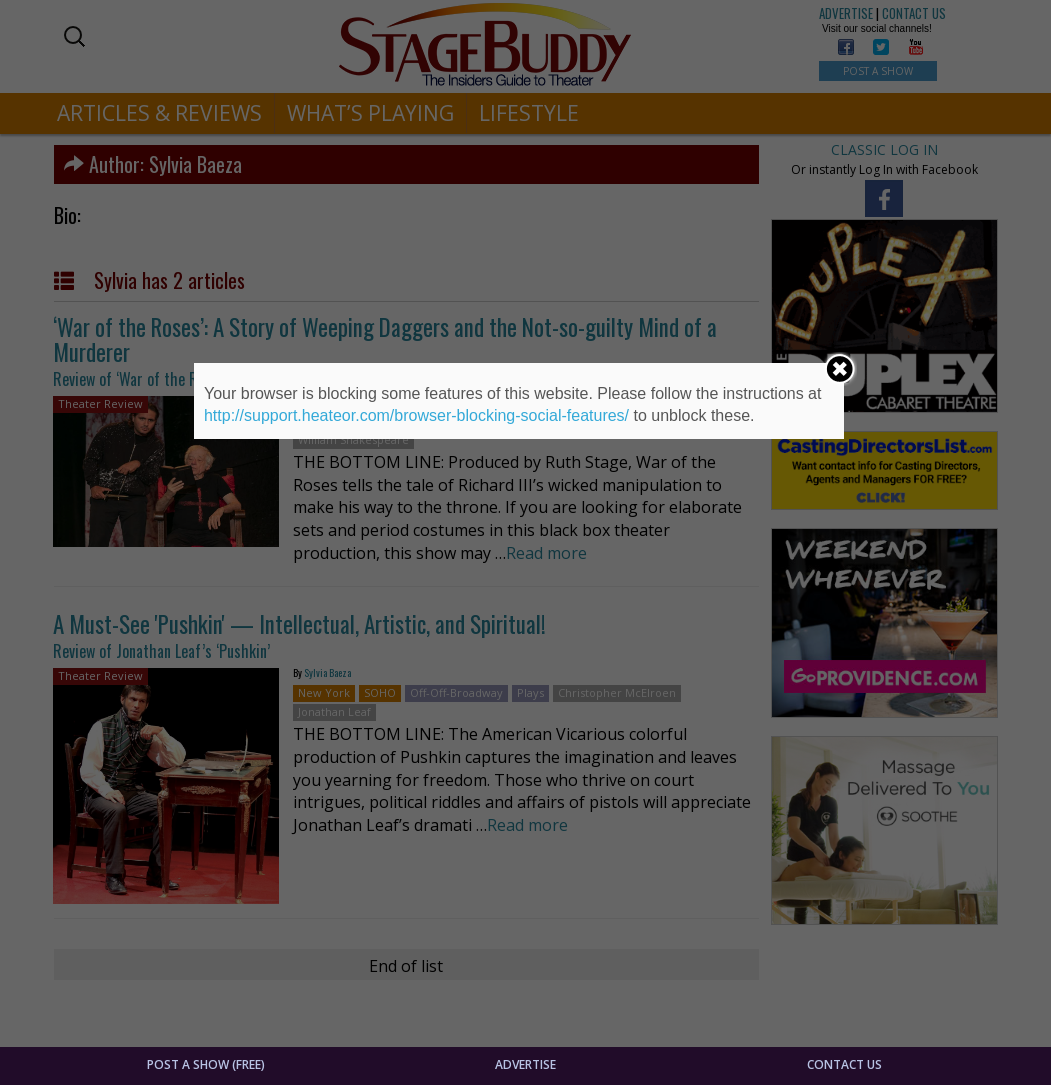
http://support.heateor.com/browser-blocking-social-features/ (416, 415)
